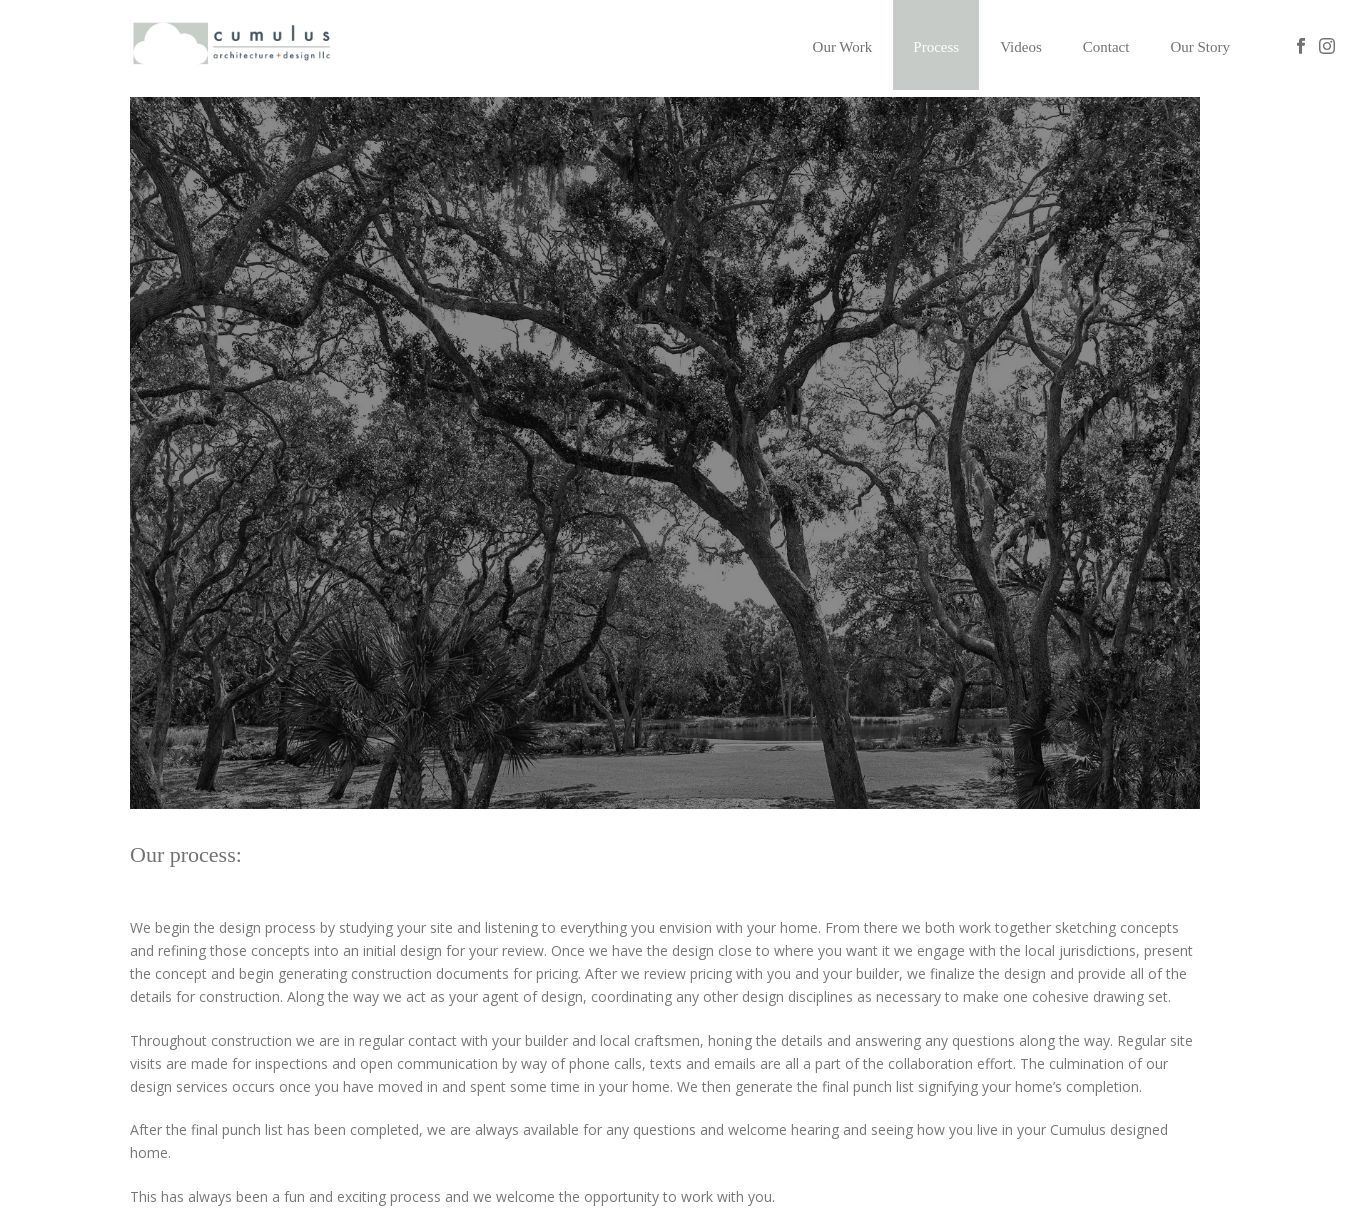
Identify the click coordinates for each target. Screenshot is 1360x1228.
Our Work (843, 47)
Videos (1021, 47)
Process (936, 47)
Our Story (1200, 47)
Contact (1106, 47)
